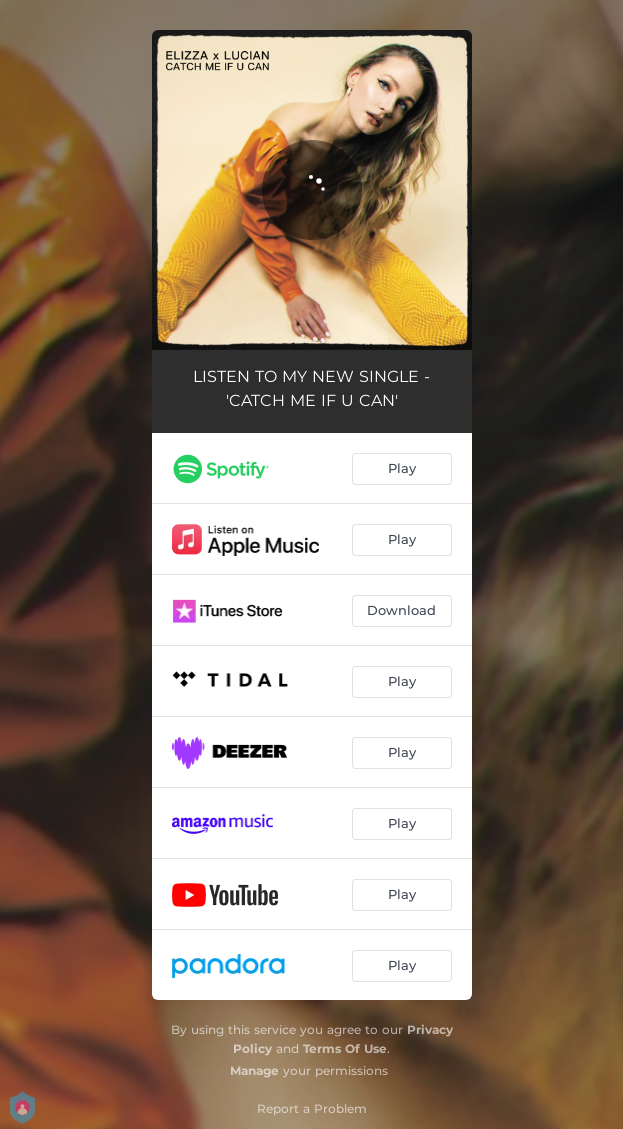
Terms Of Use (345, 1048)
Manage (254, 1070)
